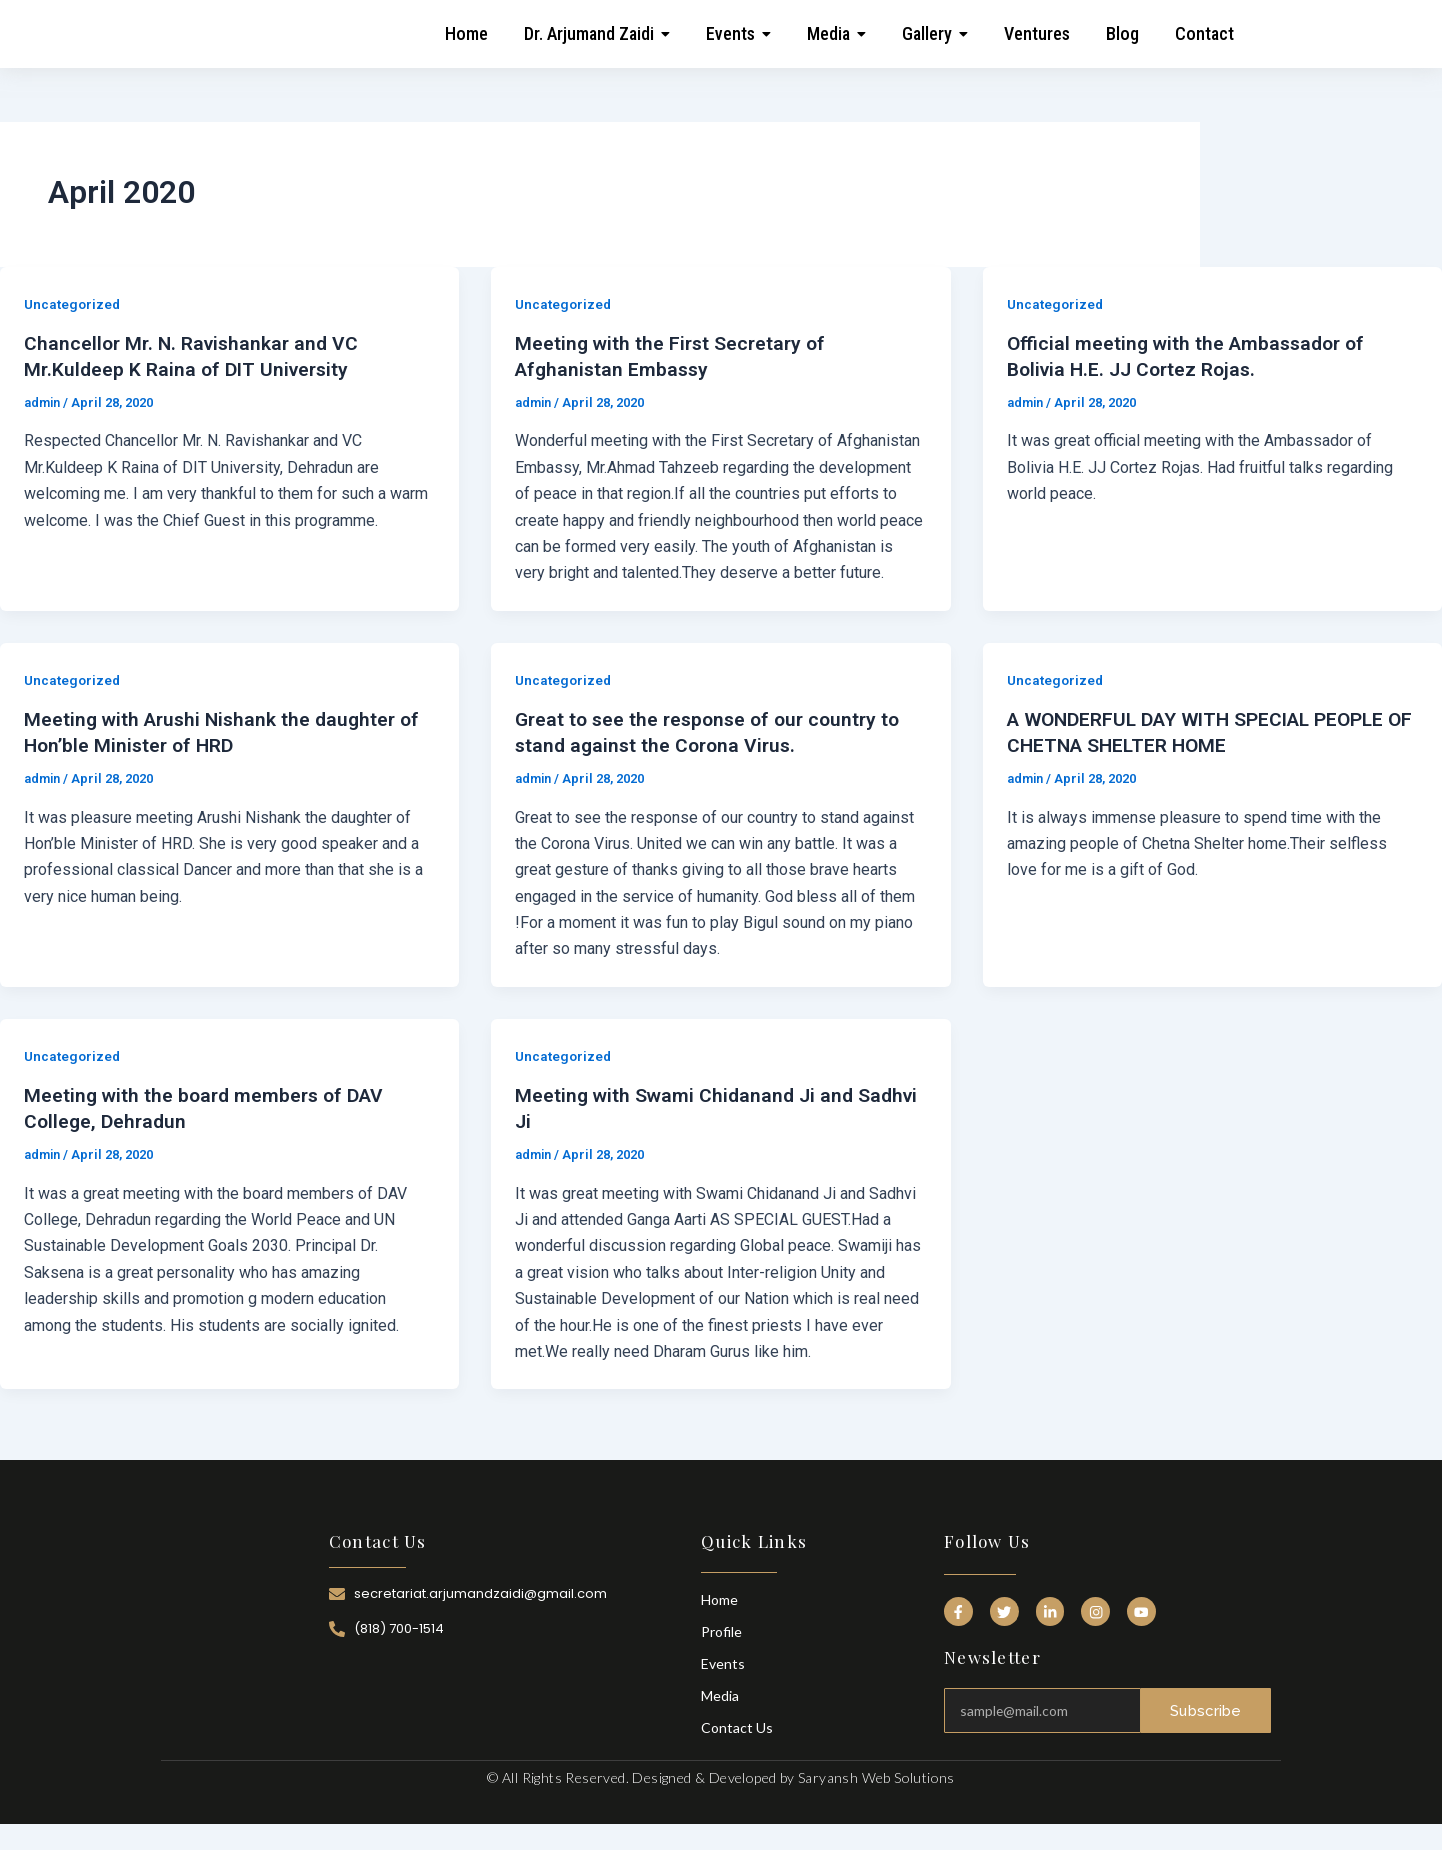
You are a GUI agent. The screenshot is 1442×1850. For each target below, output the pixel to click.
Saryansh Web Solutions (876, 1777)
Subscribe (1206, 1707)
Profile (721, 1631)
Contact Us (737, 1727)
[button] (597, 34)
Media (720, 1695)
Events (723, 1663)
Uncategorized (74, 304)
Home (719, 1599)
